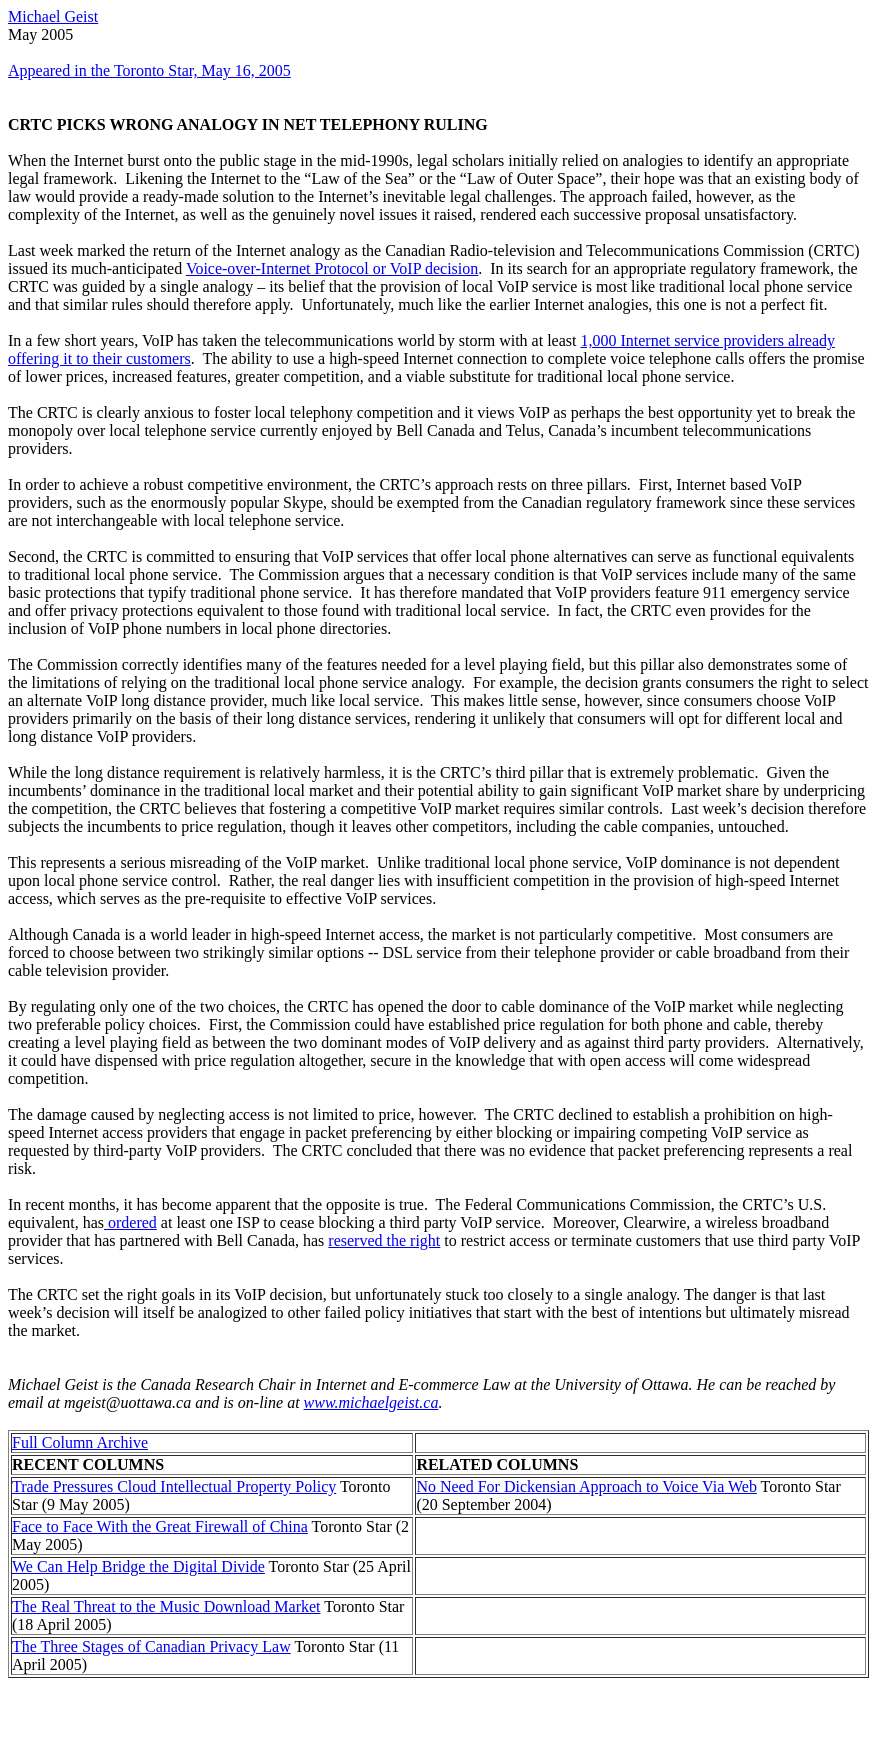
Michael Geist (53, 16)
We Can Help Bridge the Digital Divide (138, 1566)
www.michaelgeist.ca (371, 1402)
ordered (130, 1222)
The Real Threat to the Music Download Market (166, 1606)
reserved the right (384, 1240)
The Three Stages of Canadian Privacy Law (151, 1646)
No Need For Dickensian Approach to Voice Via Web (586, 1486)
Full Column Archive (80, 1442)
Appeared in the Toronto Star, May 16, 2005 (149, 70)
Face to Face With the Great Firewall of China (160, 1526)
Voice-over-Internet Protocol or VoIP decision (332, 268)
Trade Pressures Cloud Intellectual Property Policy (174, 1486)
